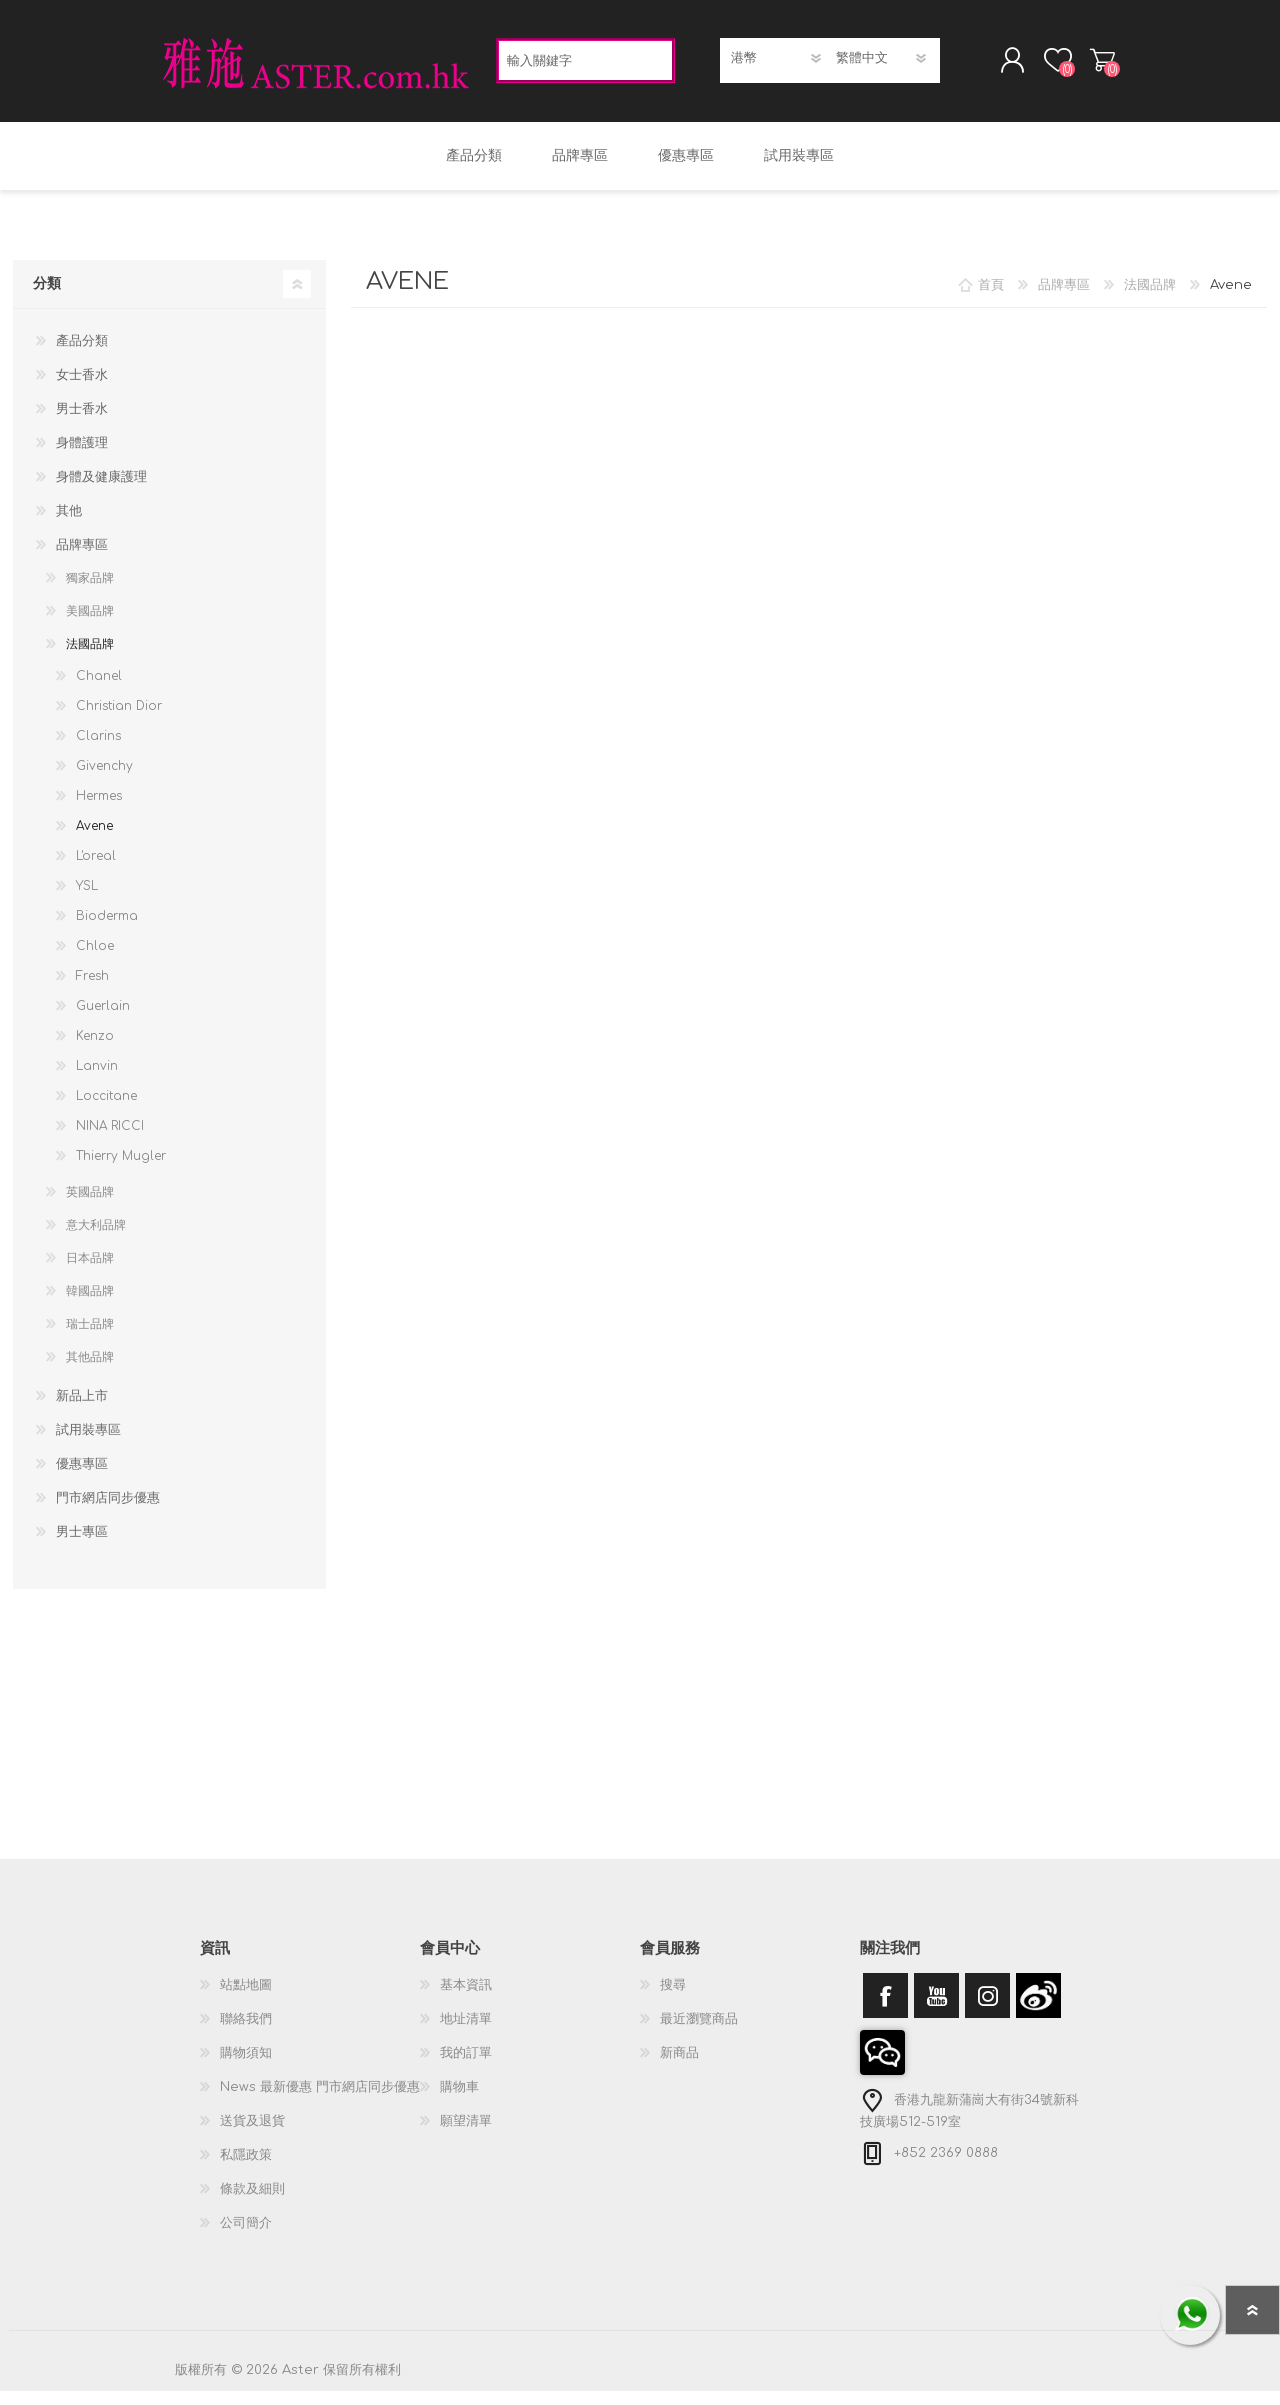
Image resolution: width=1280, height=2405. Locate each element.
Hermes (99, 810)
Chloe (95, 960)
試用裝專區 (88, 1444)
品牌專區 (82, 559)
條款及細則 (252, 2203)
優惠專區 (82, 1478)
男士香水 (82, 423)
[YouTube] (936, 2009)
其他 (69, 525)
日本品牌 (90, 1272)
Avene (94, 840)
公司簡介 (246, 2237)
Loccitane (106, 1110)
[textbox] (585, 67)
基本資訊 (466, 1999)
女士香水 (82, 389)
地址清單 (466, 2033)
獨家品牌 (90, 592)
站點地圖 (246, 1999)
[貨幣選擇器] (777, 65)
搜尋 (673, 1999)
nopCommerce (1055, 2365)
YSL (87, 900)
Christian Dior (119, 720)
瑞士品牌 (90, 1338)
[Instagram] (987, 2009)
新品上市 (82, 1410)
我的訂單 (466, 2067)
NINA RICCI (110, 1140)
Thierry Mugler (121, 1170)
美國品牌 (90, 625)
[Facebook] (885, 2009)
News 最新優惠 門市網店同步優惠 (320, 2101)
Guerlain (103, 1020)
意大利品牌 (96, 1239)
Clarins (98, 750)
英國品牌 (90, 1206)
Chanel (99, 690)
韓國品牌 (90, 1305)
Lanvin (97, 1080)
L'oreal (96, 870)
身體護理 (82, 457)
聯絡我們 (246, 2033)
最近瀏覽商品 (699, 2033)
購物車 (1082, 67)
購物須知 (246, 2067)
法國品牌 (90, 658)
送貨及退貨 (252, 2135)
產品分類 (82, 355)
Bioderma (107, 930)
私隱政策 (246, 2169)
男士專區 (82, 1546)
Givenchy (104, 780)
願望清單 (466, 2135)
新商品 (679, 2067)
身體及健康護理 (101, 491)
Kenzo (95, 1050)
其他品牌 (90, 1371)
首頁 (991, 299)
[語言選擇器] (882, 65)
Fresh (92, 990)
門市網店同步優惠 (108, 1512)
